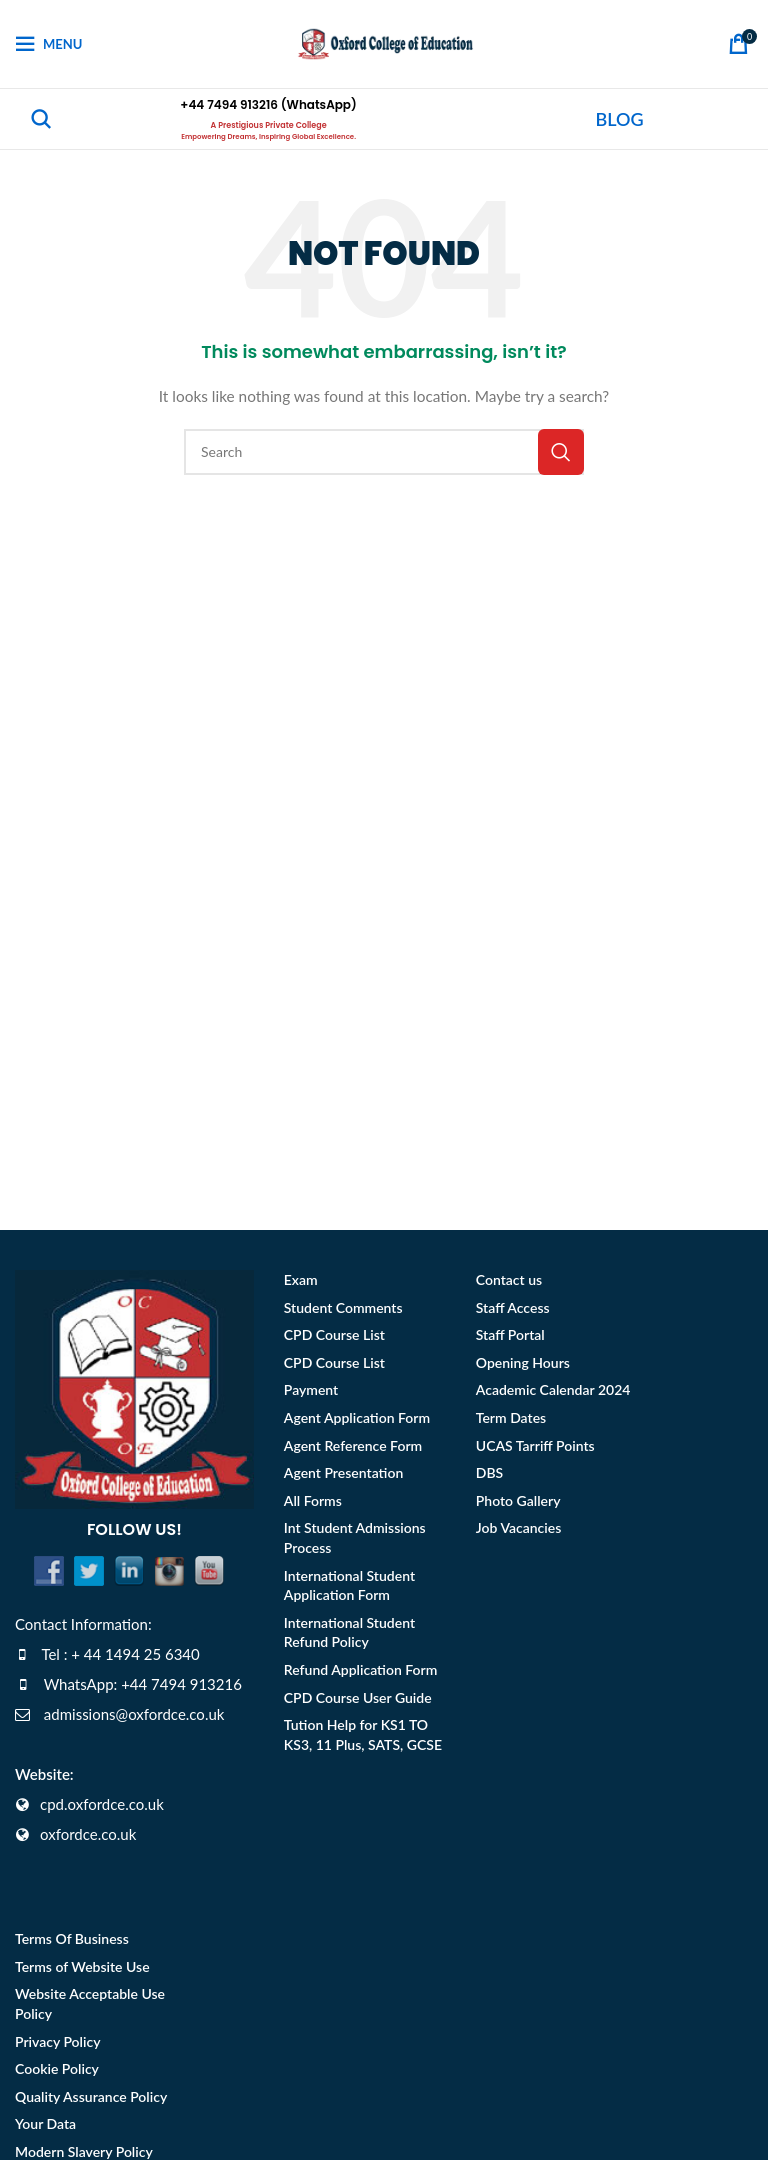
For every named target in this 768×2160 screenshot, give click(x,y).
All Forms (313, 1500)
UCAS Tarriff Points (535, 1445)
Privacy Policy (58, 2041)
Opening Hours (523, 1362)
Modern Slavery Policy (84, 2151)
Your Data (45, 2123)
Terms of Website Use (82, 1966)
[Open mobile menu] (48, 44)
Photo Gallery (518, 1500)
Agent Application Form (357, 1417)
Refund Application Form (361, 1669)
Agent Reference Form (353, 1445)
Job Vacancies (519, 1527)
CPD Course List (334, 1334)
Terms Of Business (72, 1938)
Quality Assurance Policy (91, 2096)
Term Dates (511, 1417)
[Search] (41, 119)
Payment (311, 1389)
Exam (301, 1279)
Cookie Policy (57, 2068)
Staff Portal (510, 1334)
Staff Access (513, 1307)
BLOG (620, 119)
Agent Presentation (343, 1472)
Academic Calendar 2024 (553, 1389)
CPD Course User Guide (358, 1697)
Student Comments (343, 1307)
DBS (489, 1472)
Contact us (509, 1279)
